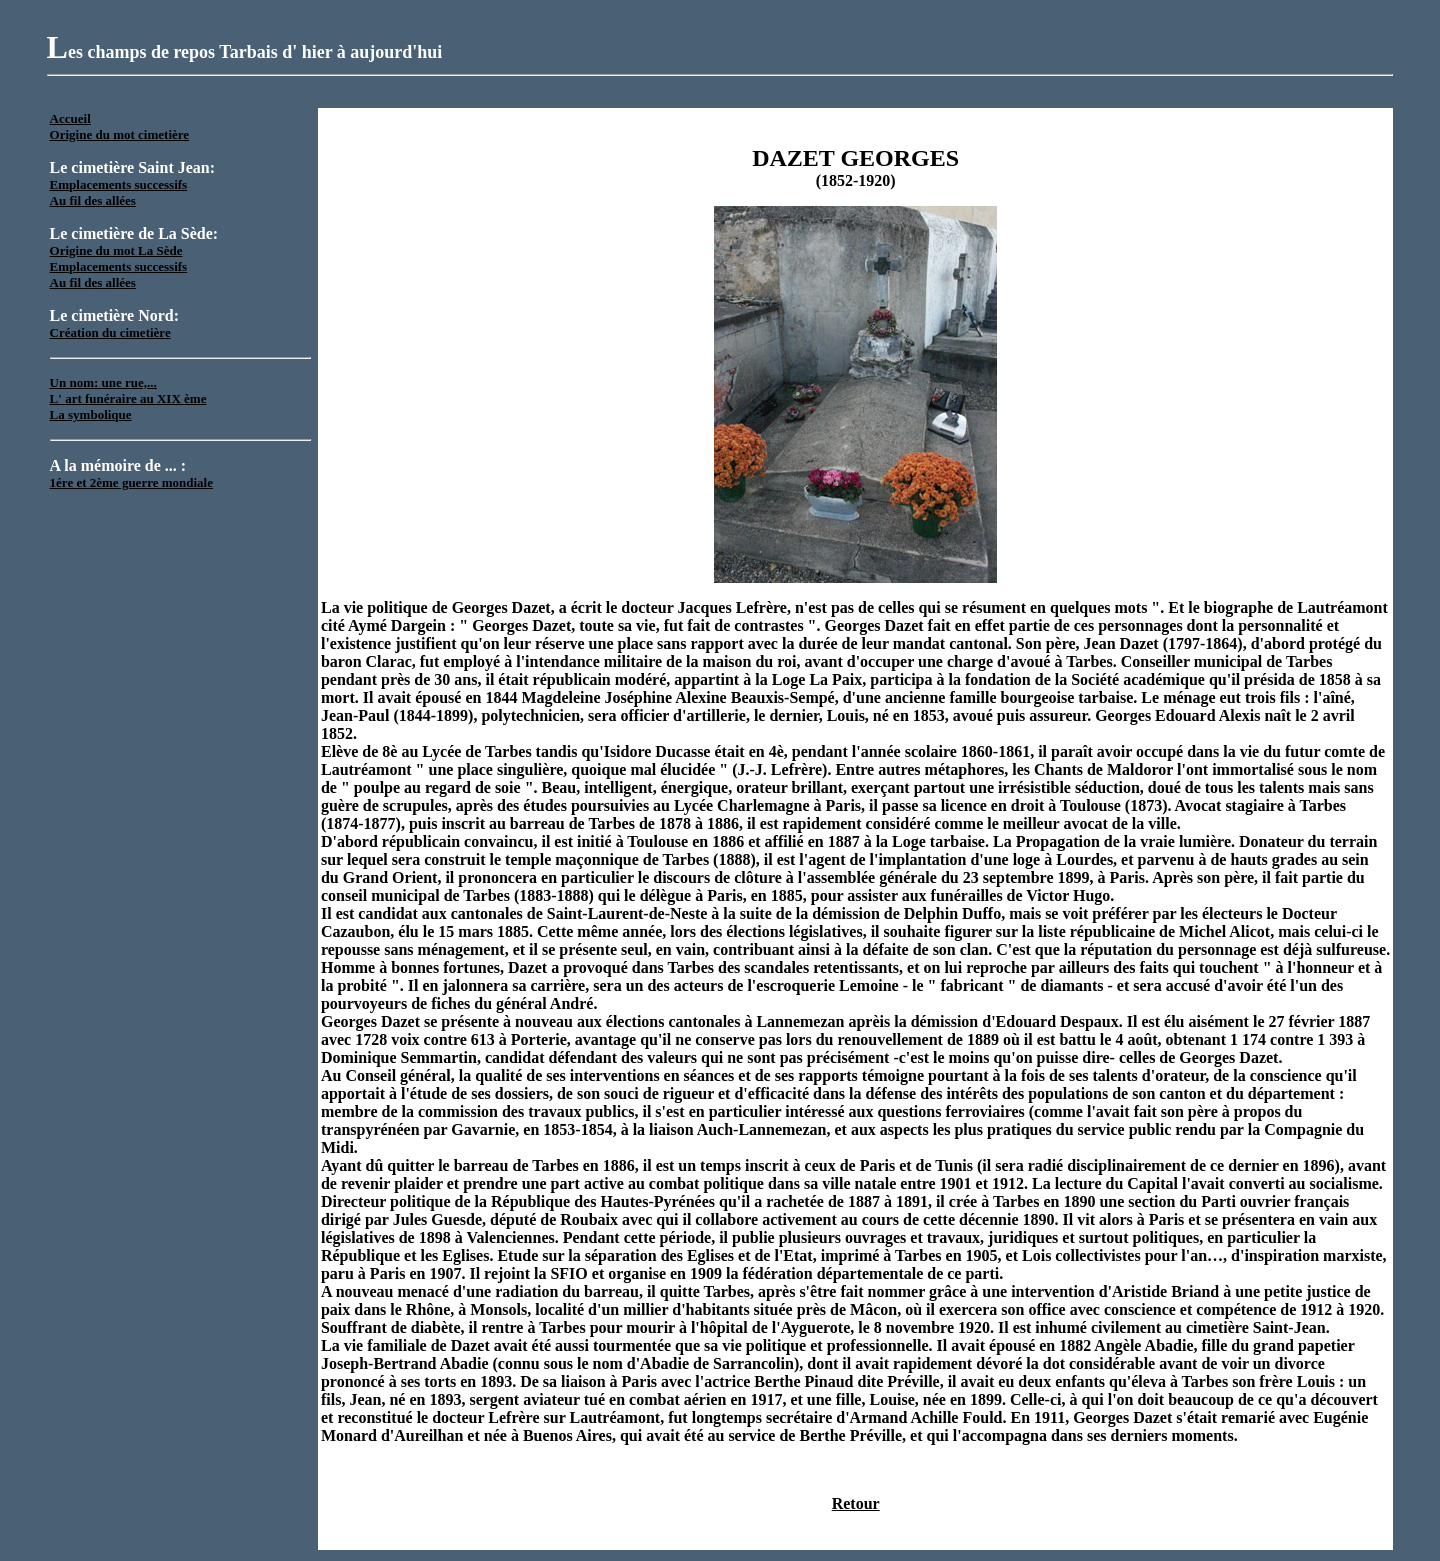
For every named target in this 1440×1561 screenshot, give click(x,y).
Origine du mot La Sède (116, 250)
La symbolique (91, 414)
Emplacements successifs (119, 184)
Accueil (70, 118)
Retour (856, 1503)
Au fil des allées (93, 200)
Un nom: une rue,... (103, 382)
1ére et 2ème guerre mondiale (131, 482)
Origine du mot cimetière (119, 134)
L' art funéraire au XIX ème (128, 398)
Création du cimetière (110, 332)
